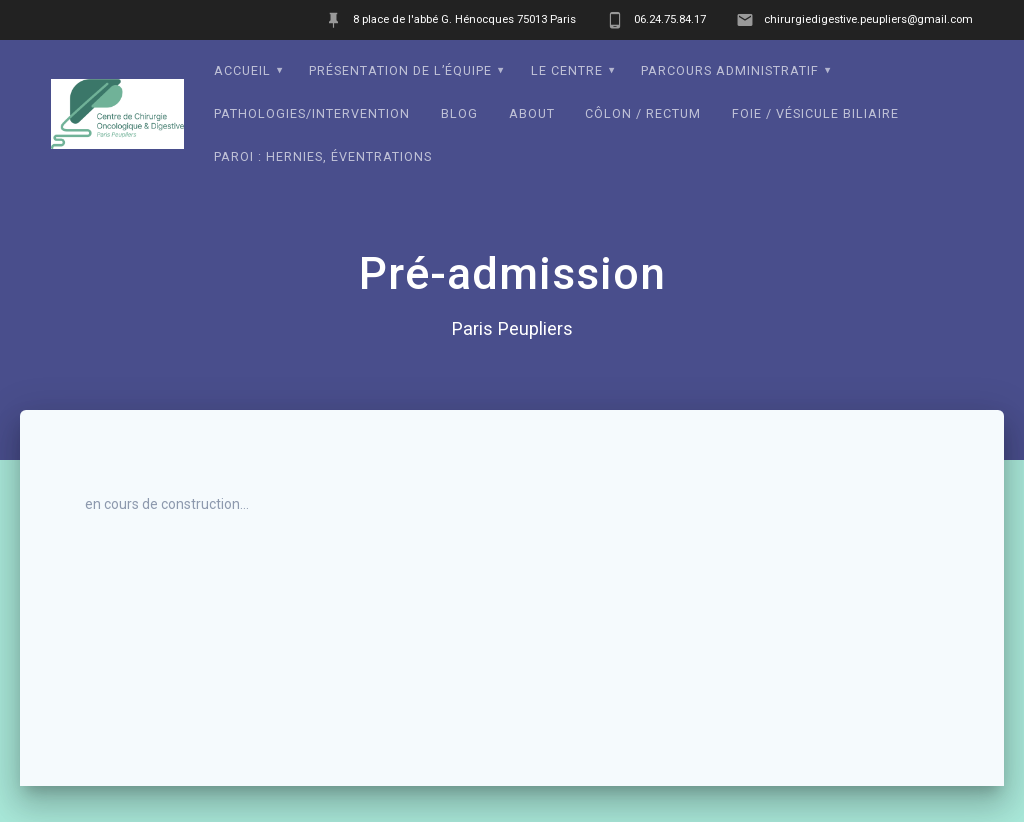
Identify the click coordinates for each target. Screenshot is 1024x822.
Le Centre (567, 70)
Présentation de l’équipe (400, 70)
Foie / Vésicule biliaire (815, 113)
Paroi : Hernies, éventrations (323, 156)
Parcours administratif (730, 70)
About (532, 113)
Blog (459, 113)
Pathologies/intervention (312, 113)
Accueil (242, 70)
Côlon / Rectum (643, 113)
